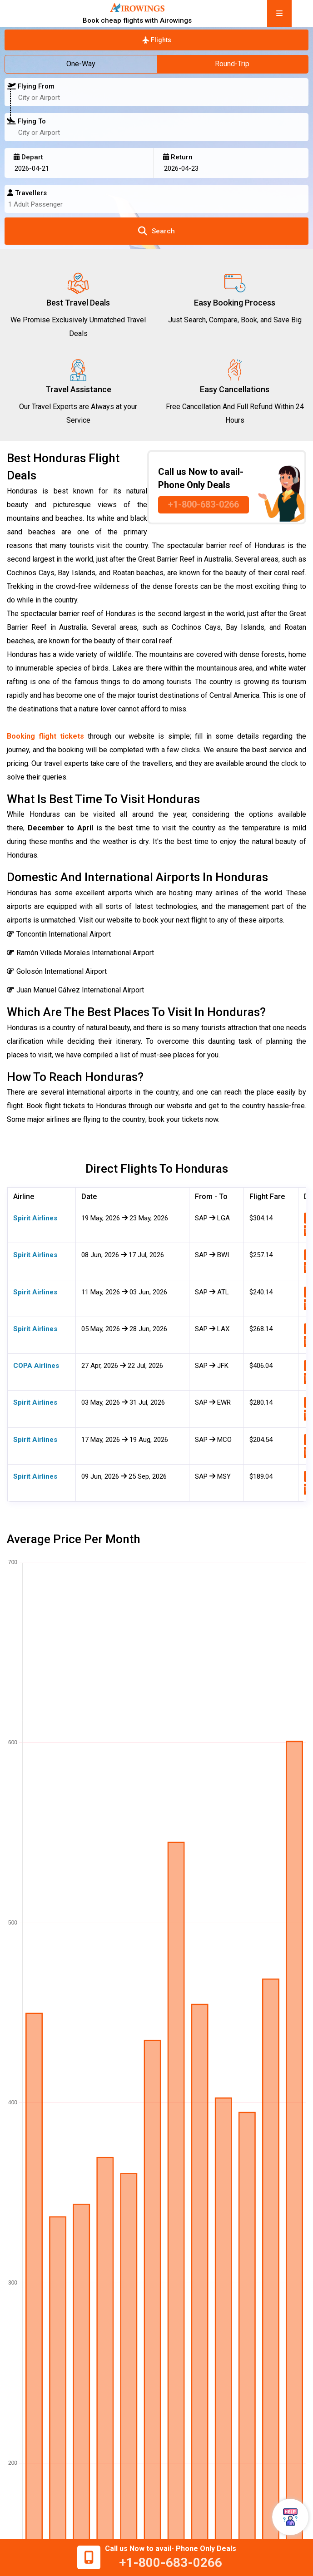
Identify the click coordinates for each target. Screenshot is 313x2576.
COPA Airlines (36, 1366)
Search (156, 231)
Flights (157, 40)
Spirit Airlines (35, 1218)
